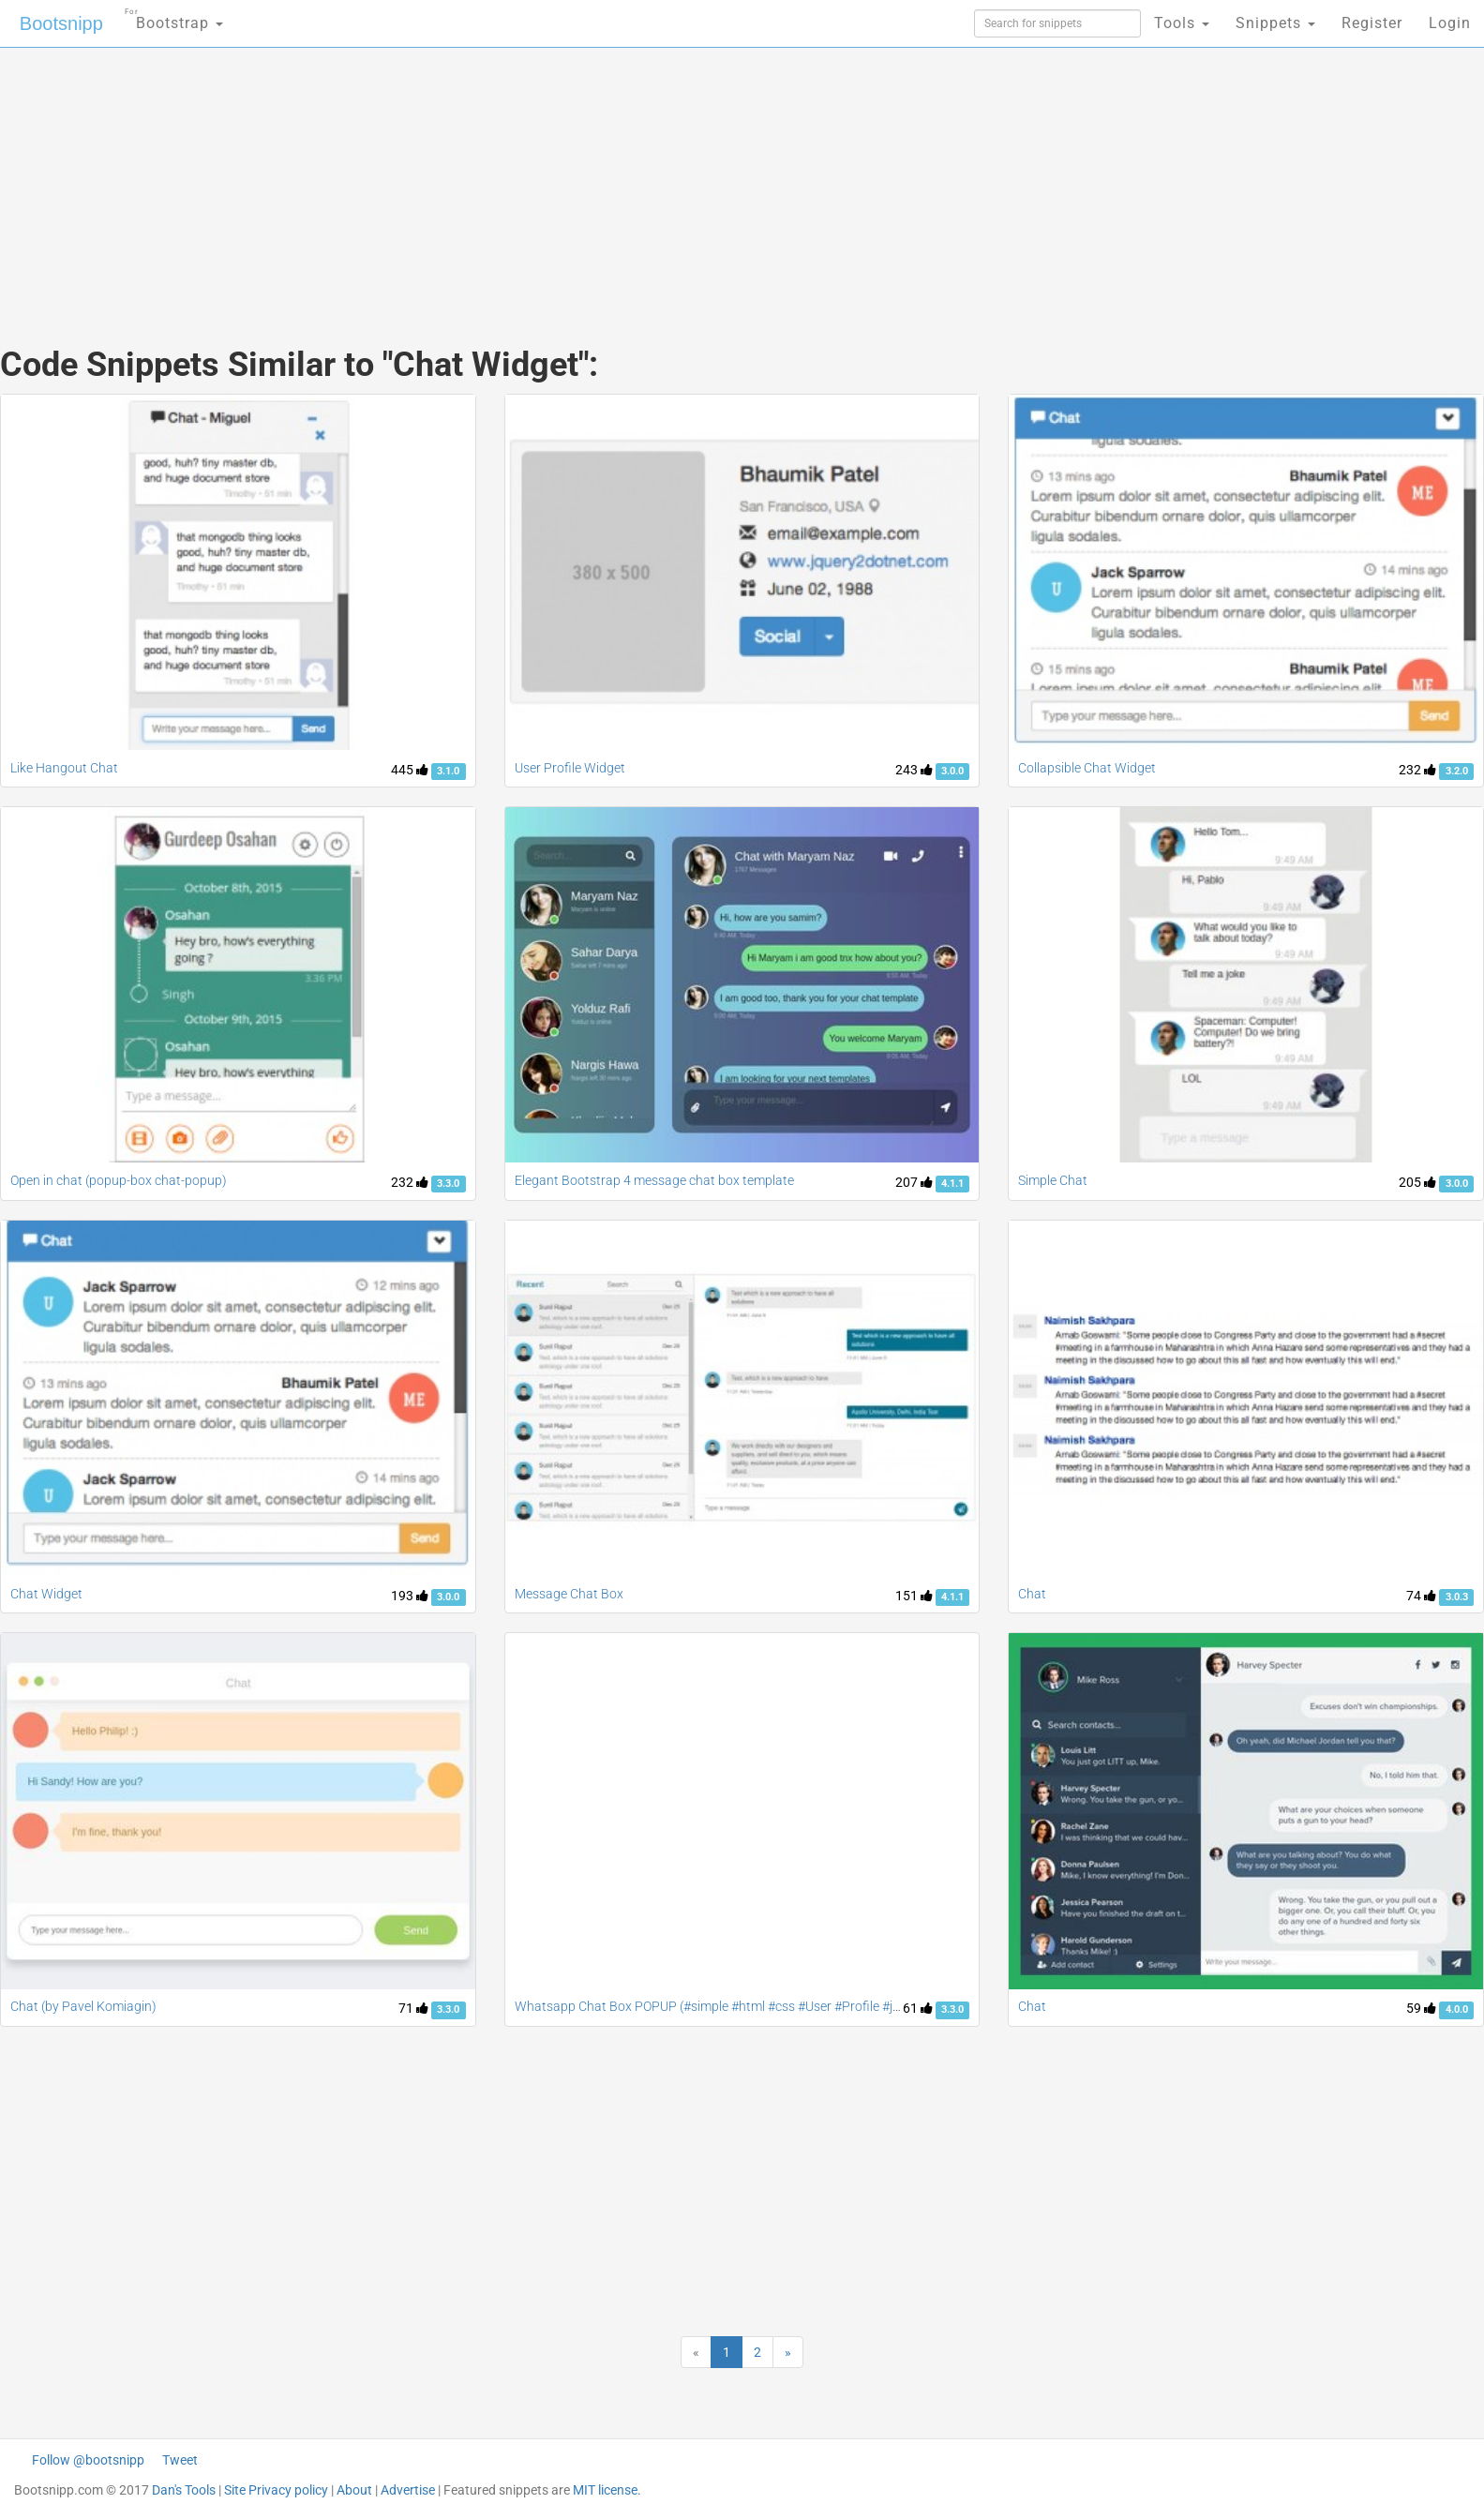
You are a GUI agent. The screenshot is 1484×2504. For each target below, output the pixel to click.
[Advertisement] (602, 178)
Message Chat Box (569, 1593)
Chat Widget (46, 1593)
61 (918, 2008)
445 (409, 769)
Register (1372, 23)
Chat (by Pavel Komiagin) (83, 2006)
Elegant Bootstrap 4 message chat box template (654, 1180)
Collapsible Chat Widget (1087, 767)
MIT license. (607, 2489)
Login (1450, 23)
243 (914, 769)
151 (914, 1595)
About (354, 2489)
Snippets (1275, 23)
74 (1421, 1595)
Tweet (180, 2459)
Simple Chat (1052, 1180)
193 (409, 1595)
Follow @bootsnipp (88, 2459)
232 (1417, 769)
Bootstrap (174, 17)
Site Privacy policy (276, 2489)
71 (413, 2008)
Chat (1032, 1593)
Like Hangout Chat (64, 767)
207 (914, 1182)
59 (1421, 2008)
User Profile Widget (570, 767)
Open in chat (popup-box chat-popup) (118, 1180)
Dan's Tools (184, 2489)
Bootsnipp (61, 23)
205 (1417, 1182)
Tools (1181, 23)
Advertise (408, 2489)
